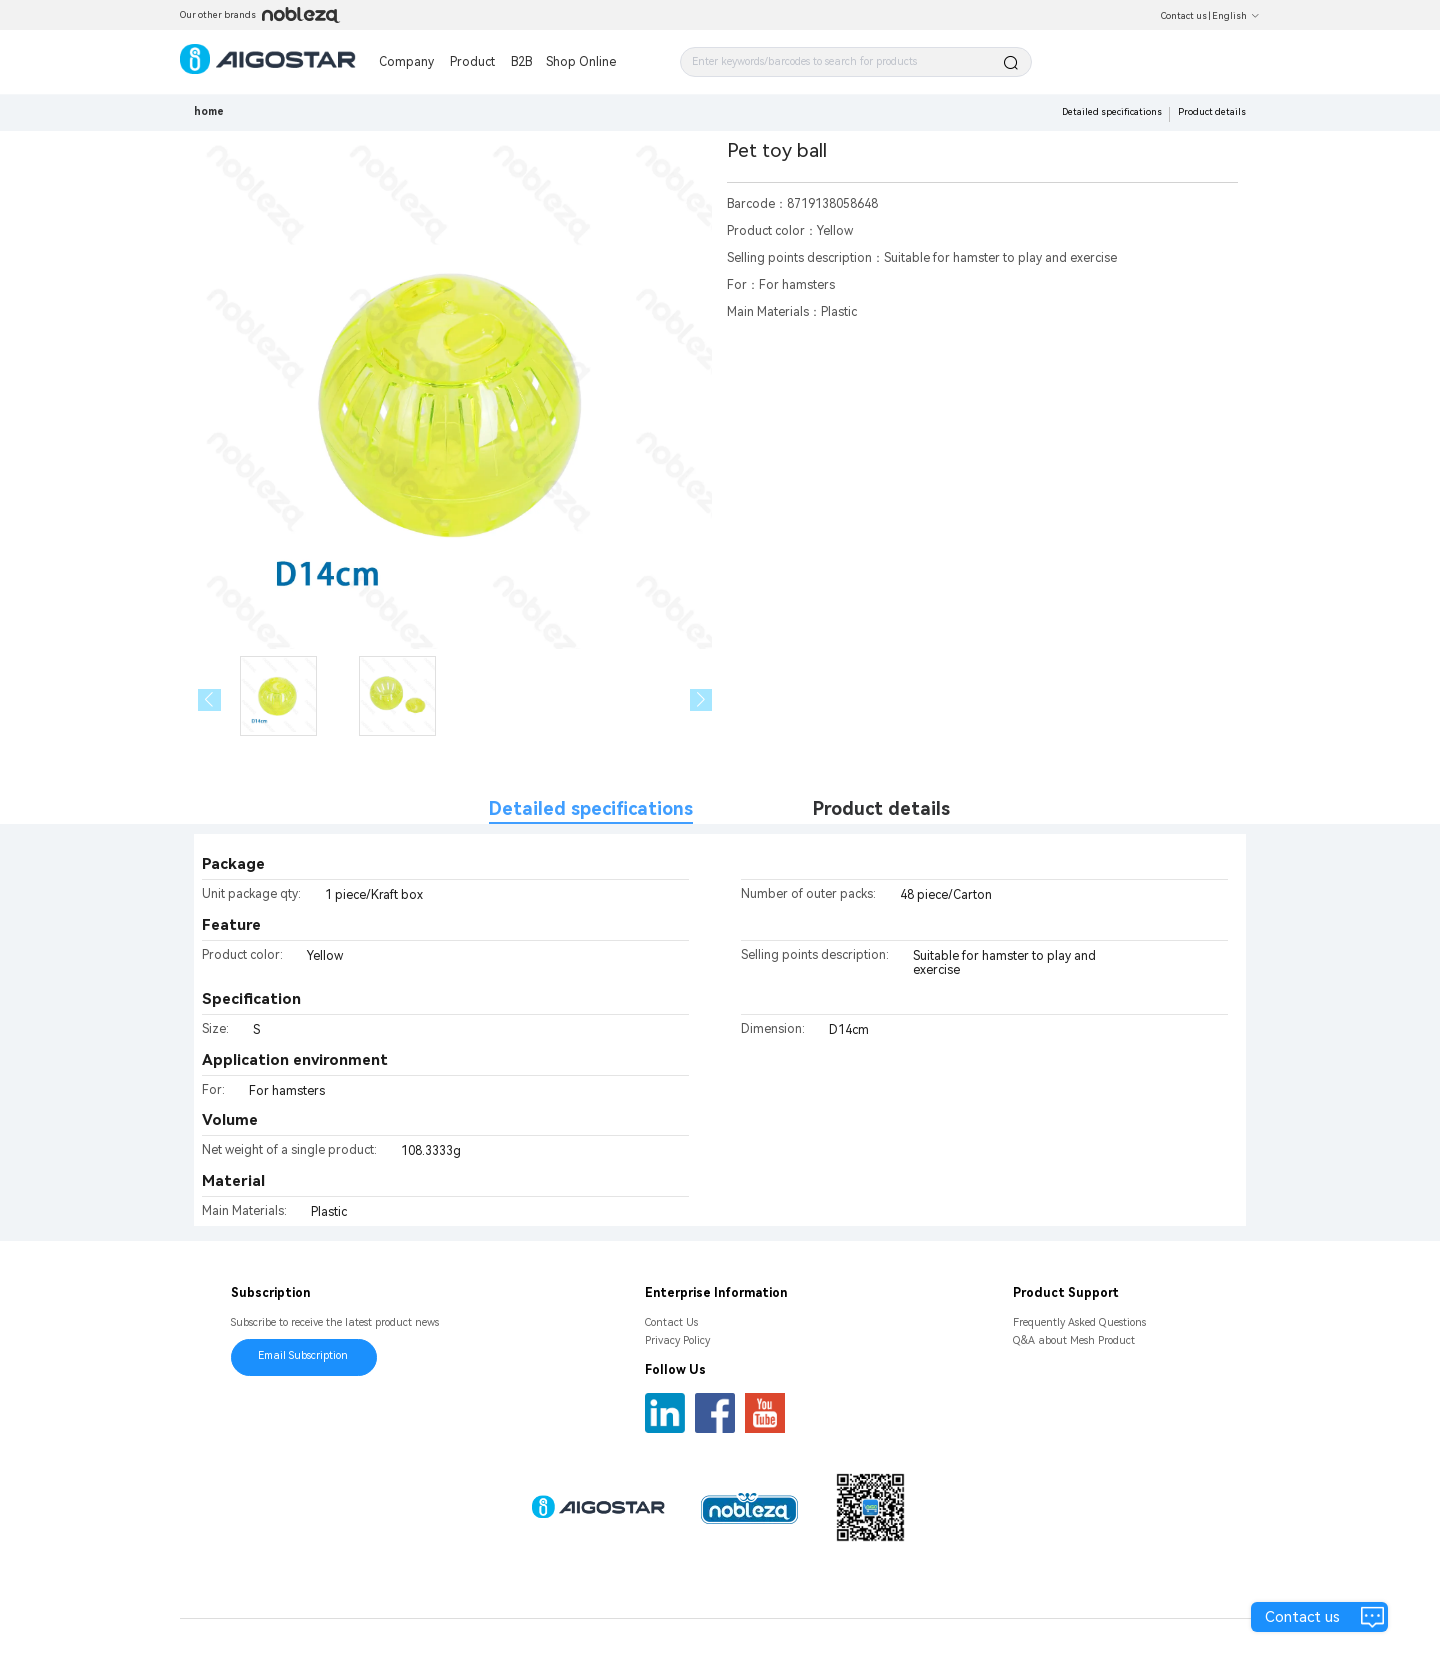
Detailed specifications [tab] (591, 808)
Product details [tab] (881, 808)
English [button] (1236, 16)
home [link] (209, 111)
